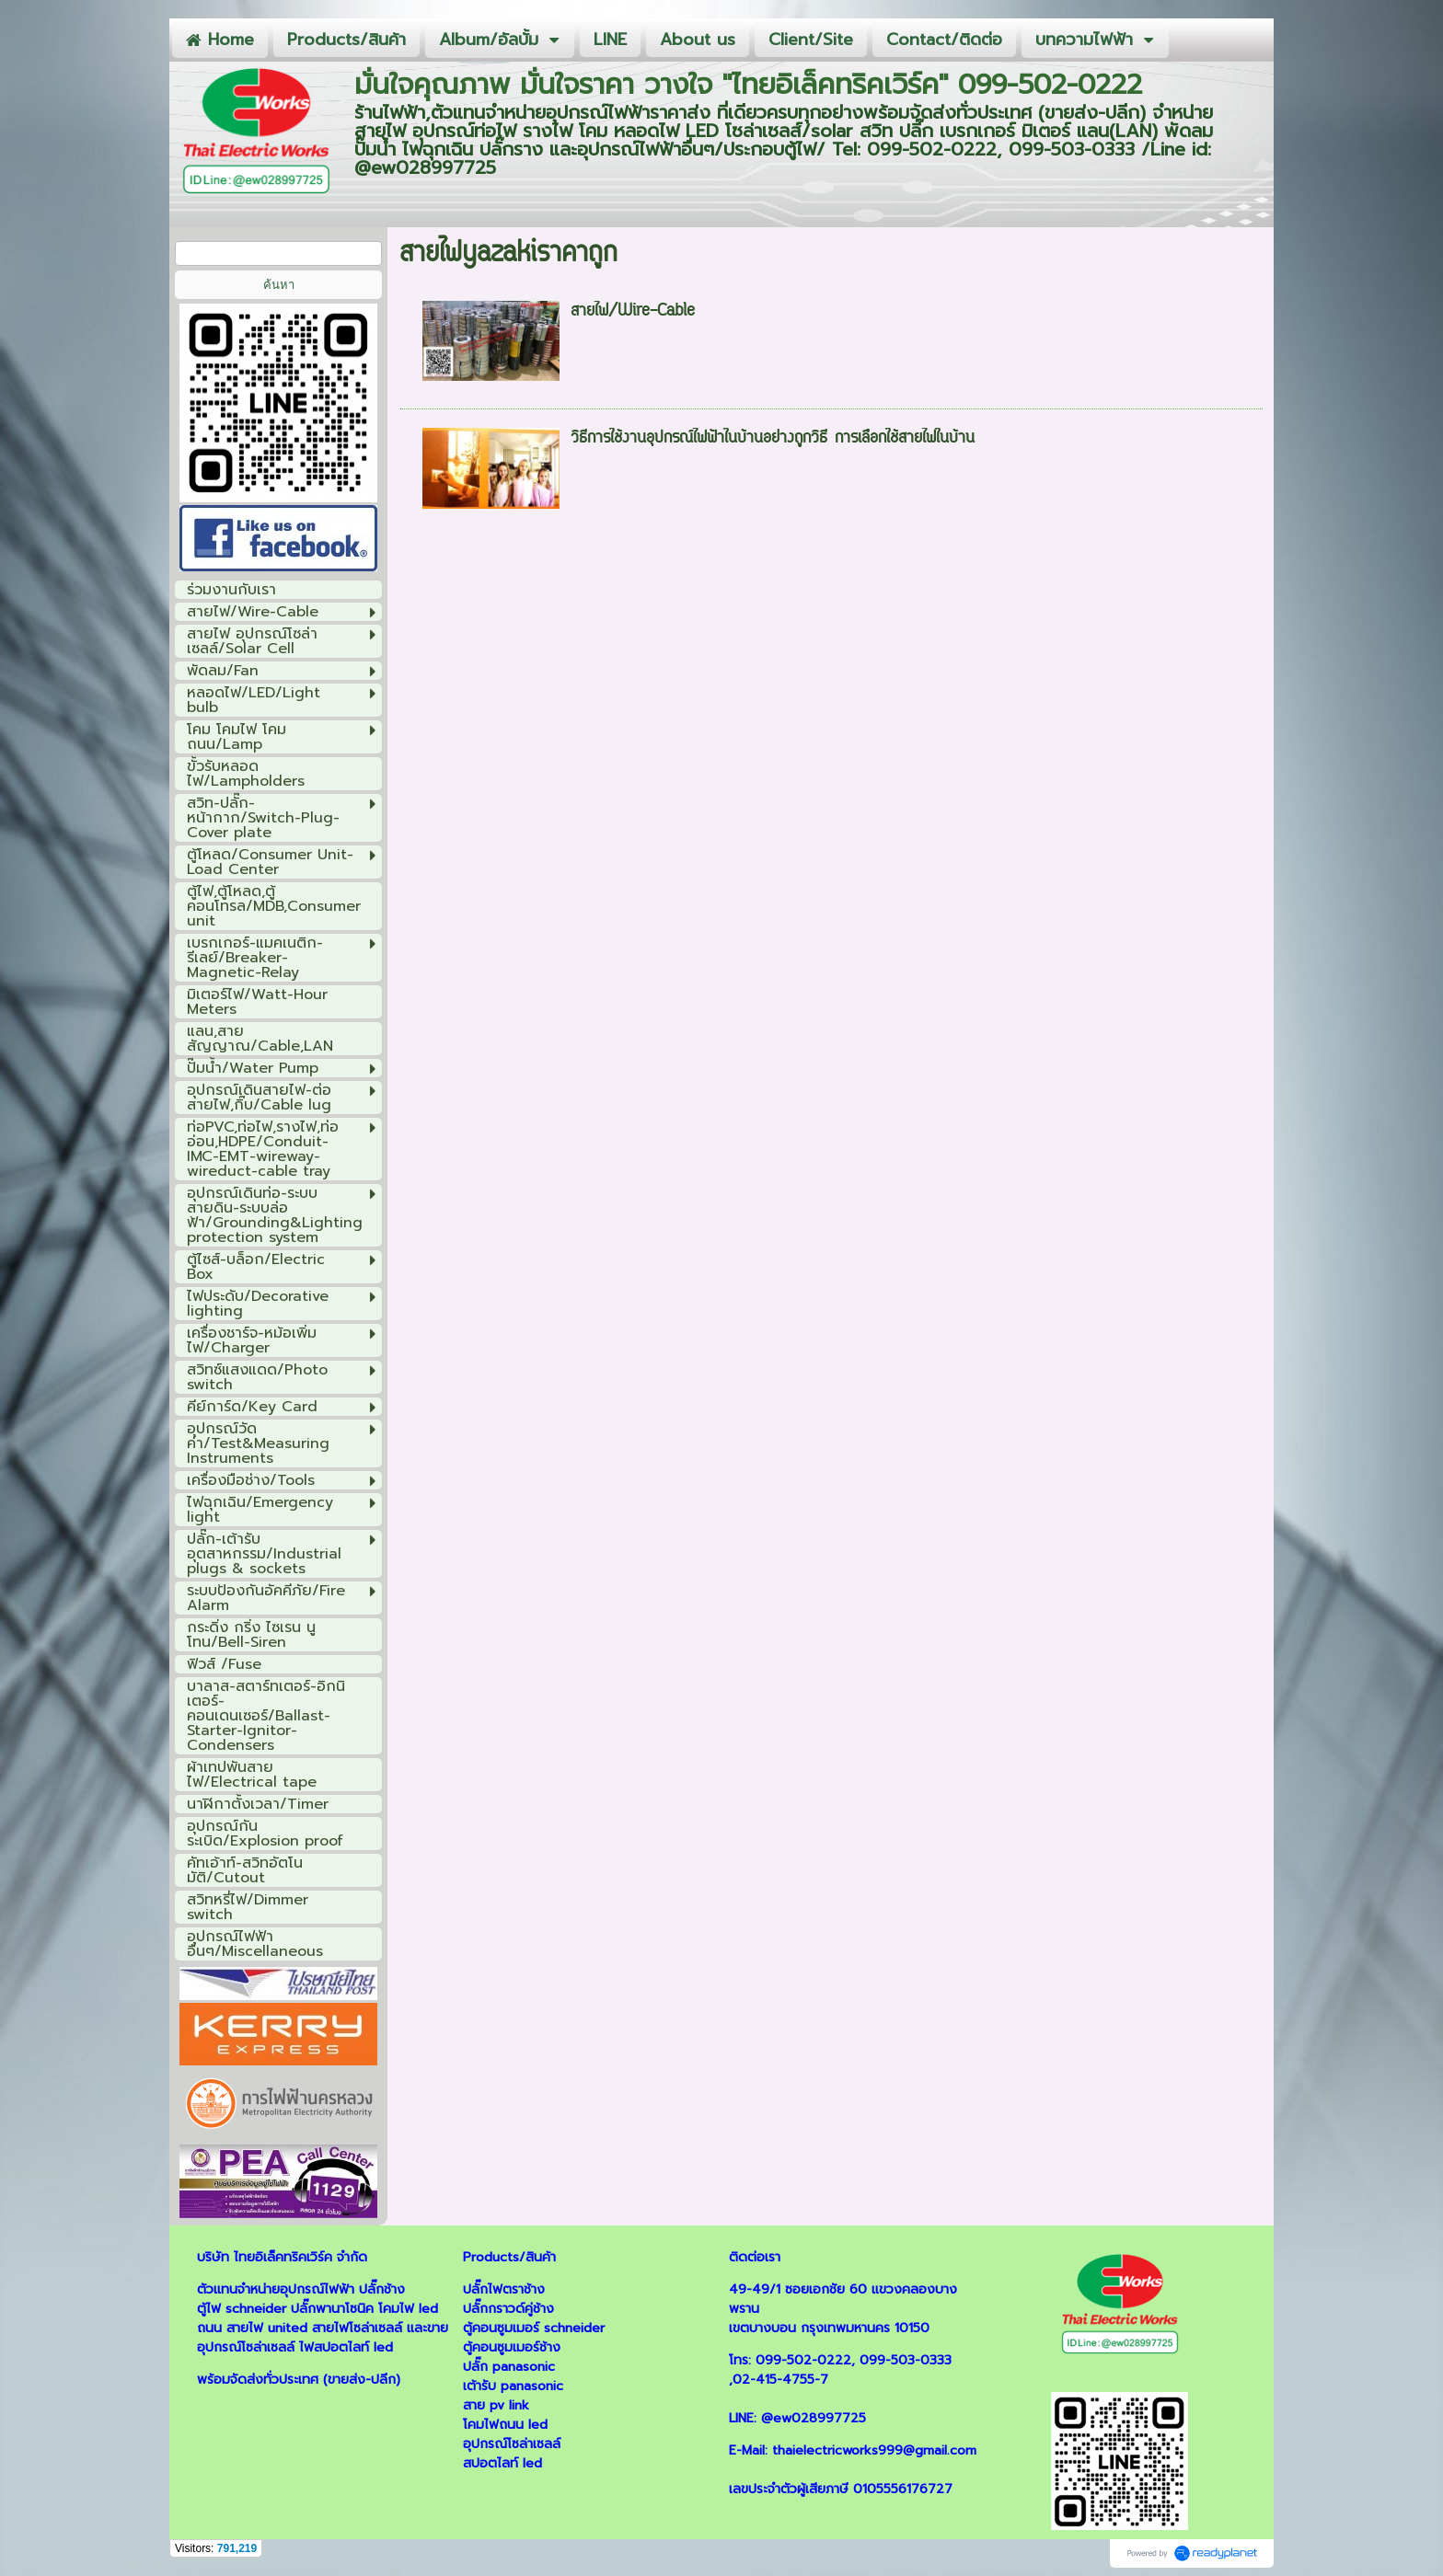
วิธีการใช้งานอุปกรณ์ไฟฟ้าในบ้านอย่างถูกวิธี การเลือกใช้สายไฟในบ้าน (773, 439)
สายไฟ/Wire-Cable (633, 312)
